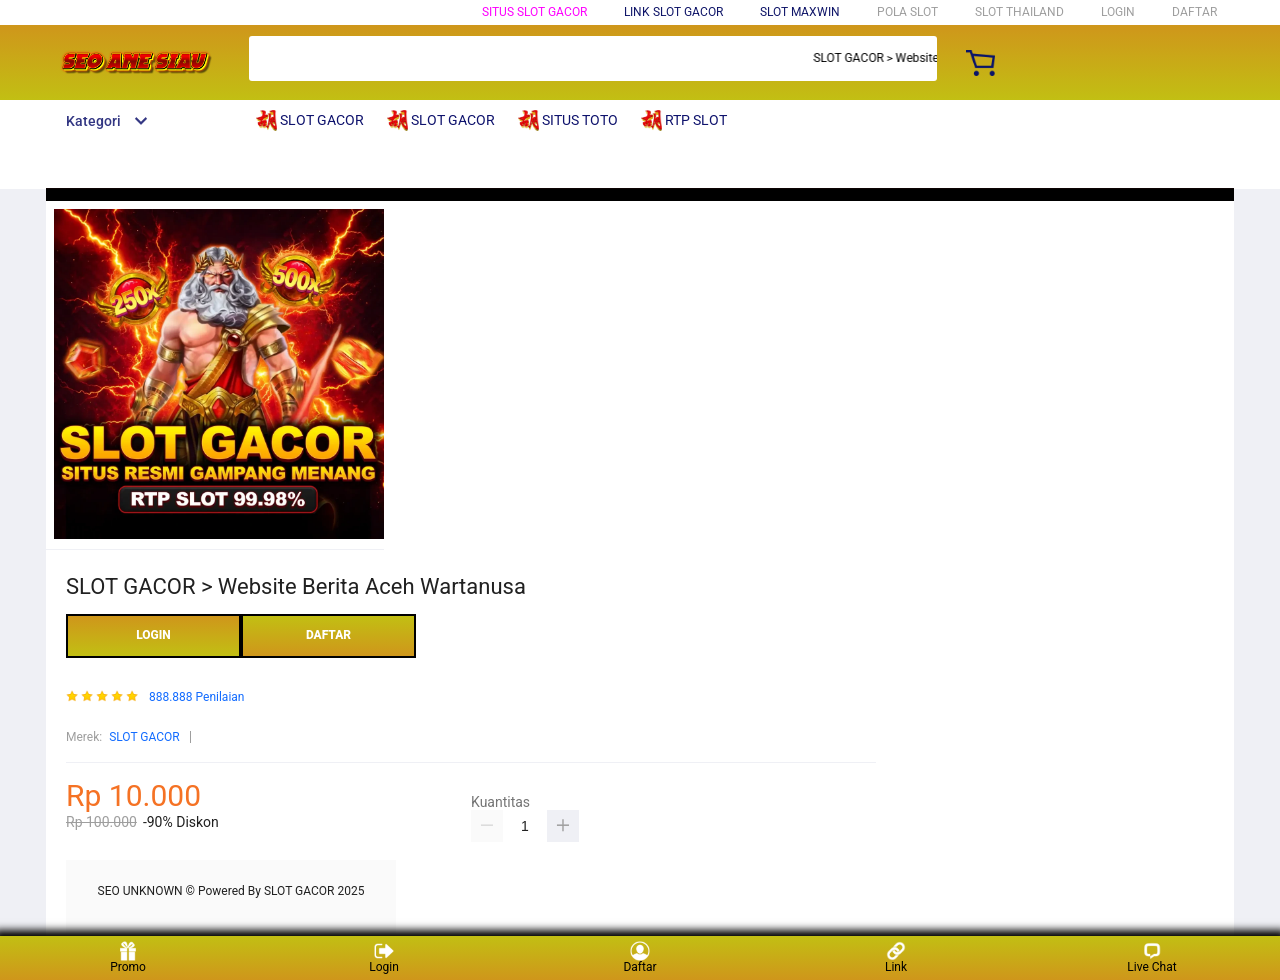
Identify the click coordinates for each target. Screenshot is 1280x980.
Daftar (639, 957)
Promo (128, 957)
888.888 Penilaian (197, 697)
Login (384, 957)
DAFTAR (1194, 12)
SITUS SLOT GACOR (534, 12)
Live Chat (1151, 957)
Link (896, 957)
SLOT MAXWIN (800, 12)
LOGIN (1118, 12)
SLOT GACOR (144, 737)
